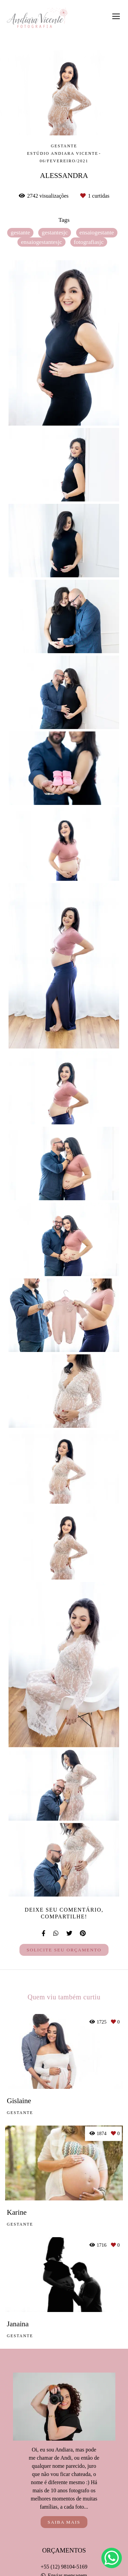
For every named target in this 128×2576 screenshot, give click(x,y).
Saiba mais (64, 2522)
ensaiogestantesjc (41, 242)
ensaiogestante (97, 232)
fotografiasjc (89, 242)
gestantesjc (55, 232)
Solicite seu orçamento (64, 1949)
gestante (20, 232)
